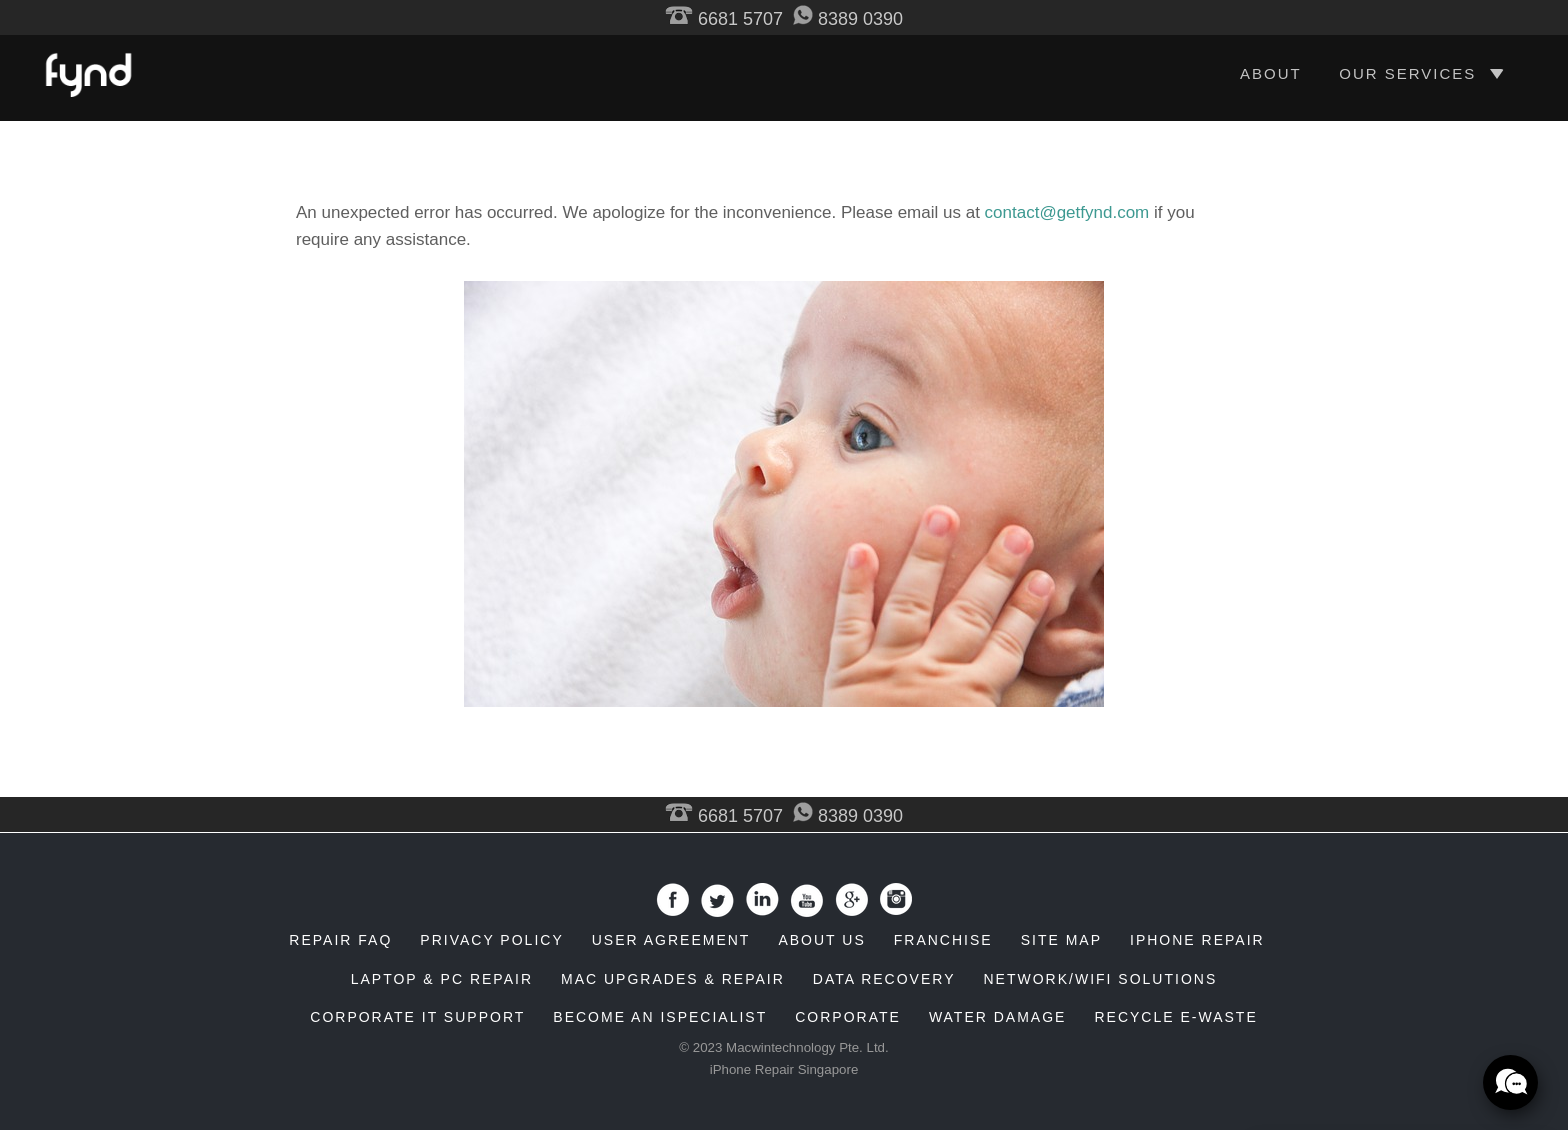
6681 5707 (724, 19)
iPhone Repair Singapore (784, 1069)
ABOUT (1271, 73)
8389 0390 (848, 19)
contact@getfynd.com (1067, 212)
